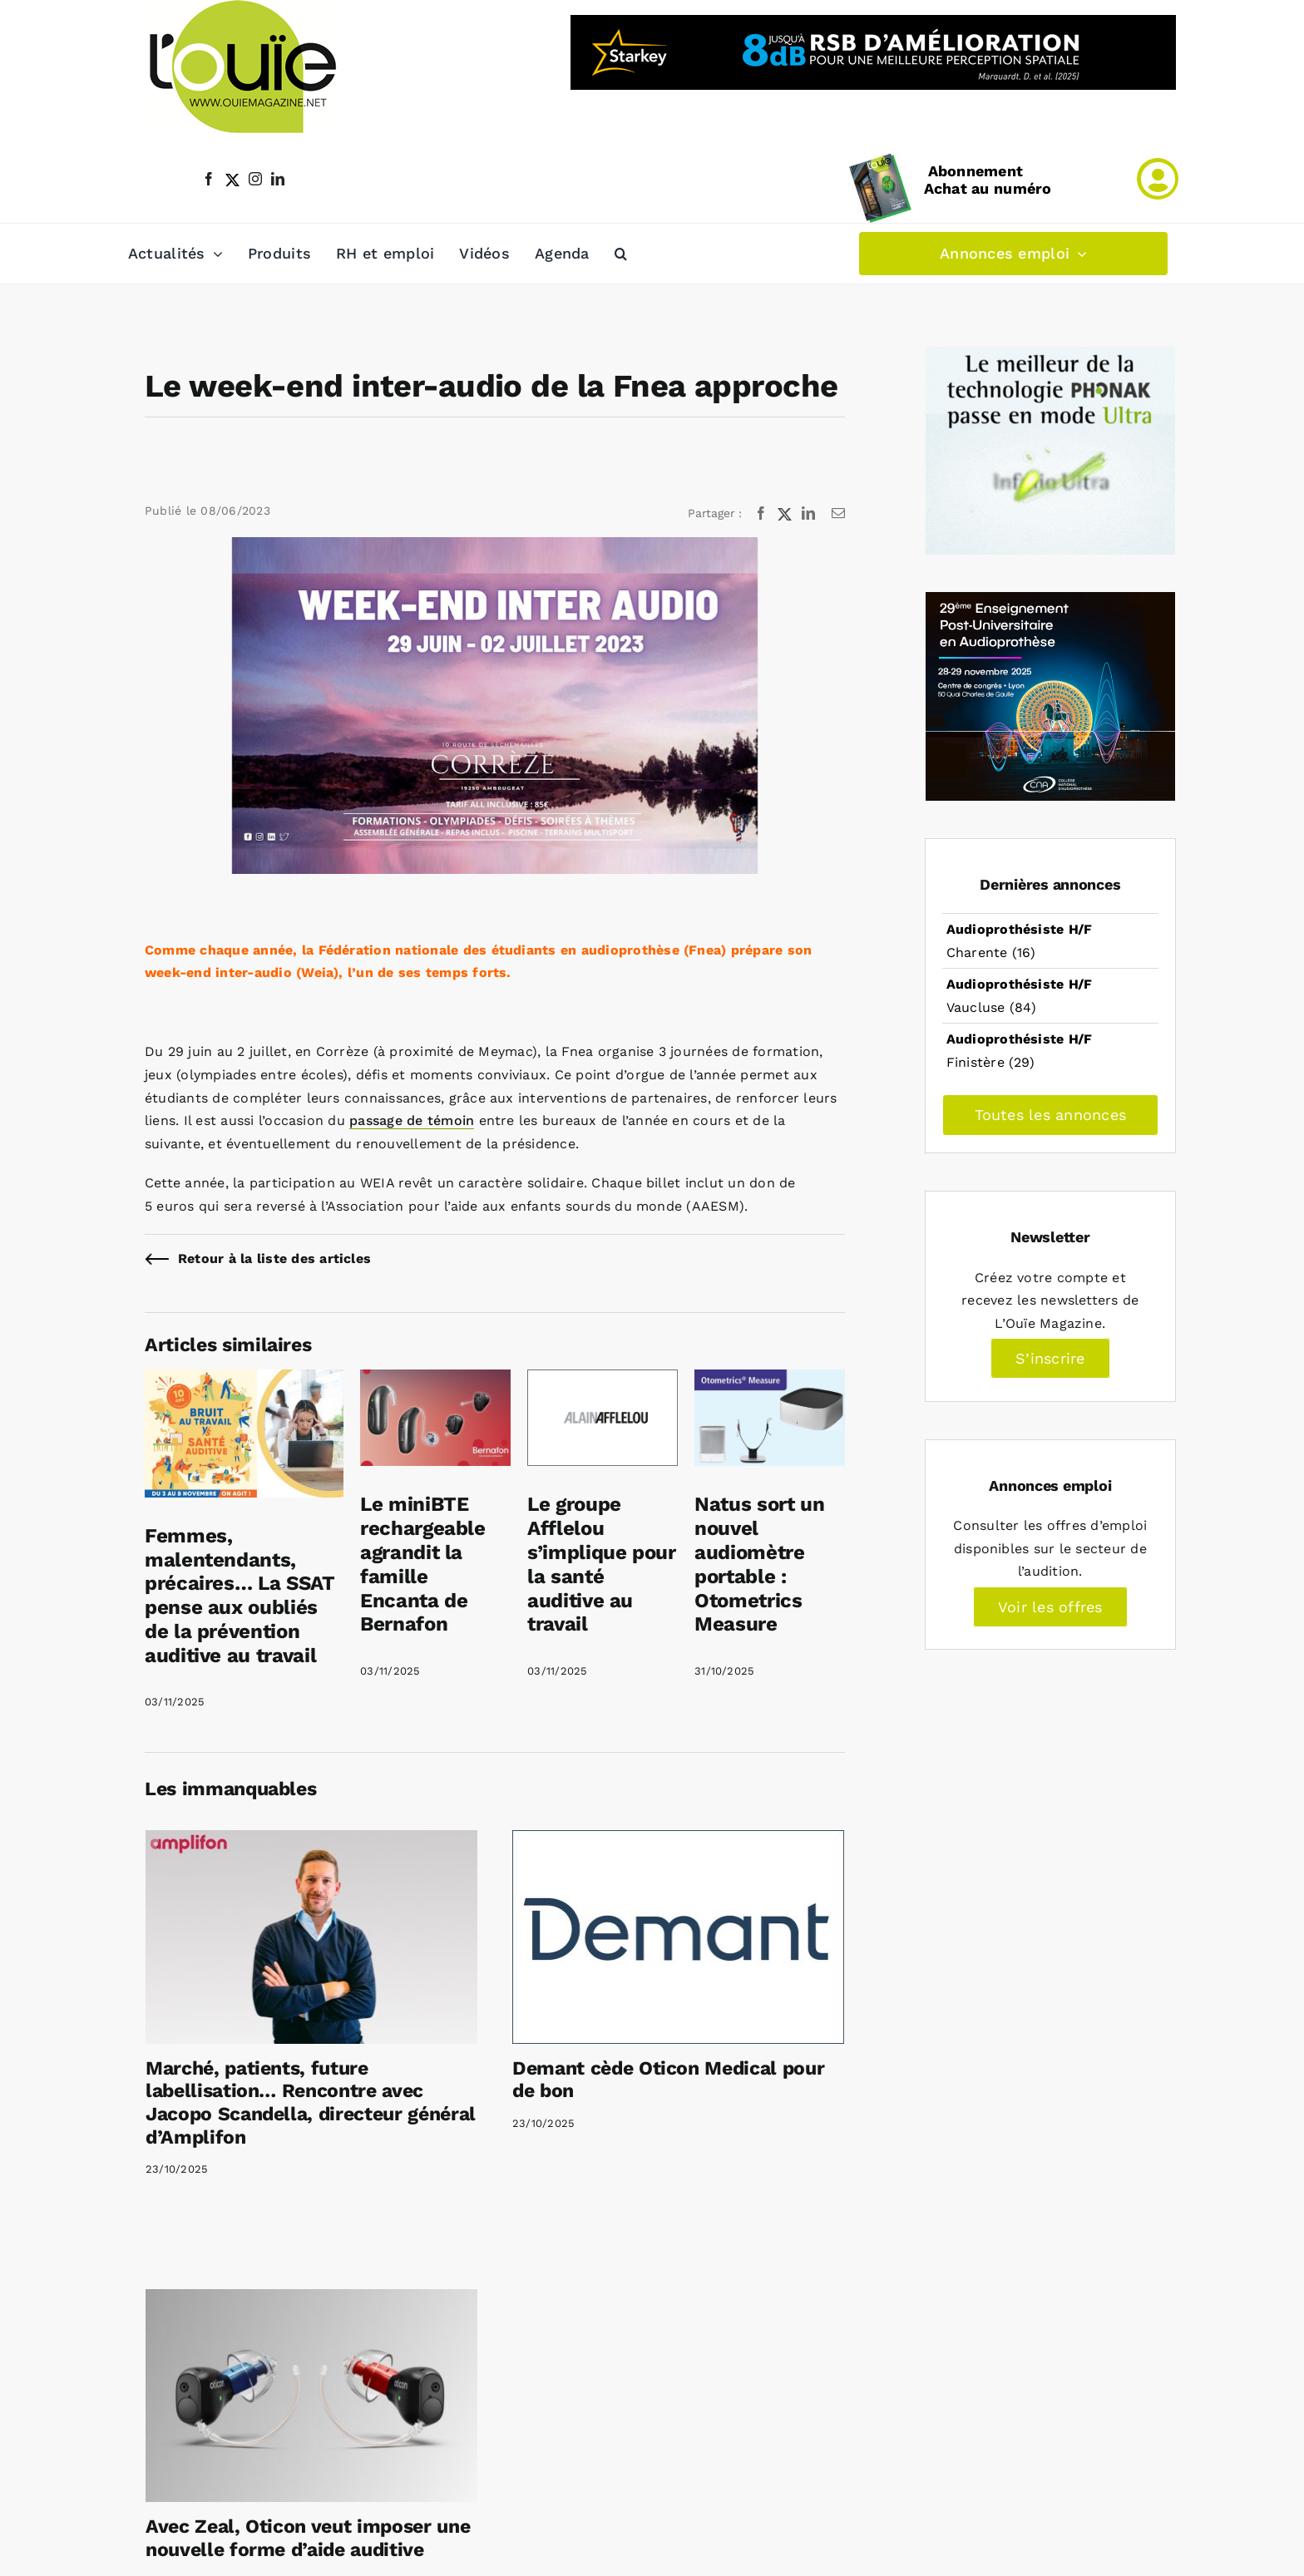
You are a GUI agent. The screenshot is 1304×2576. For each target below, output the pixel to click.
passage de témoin (411, 1120)
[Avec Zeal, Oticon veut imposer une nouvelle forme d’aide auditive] (311, 2395)
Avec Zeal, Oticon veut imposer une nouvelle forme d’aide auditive (308, 2538)
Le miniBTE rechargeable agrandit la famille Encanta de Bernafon (423, 1564)
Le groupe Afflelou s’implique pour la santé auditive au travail (601, 1564)
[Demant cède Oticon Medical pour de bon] (678, 1936)
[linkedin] (277, 178)
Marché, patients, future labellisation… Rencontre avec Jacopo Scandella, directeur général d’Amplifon (311, 2103)
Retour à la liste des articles (274, 1258)
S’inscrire (1049, 1358)
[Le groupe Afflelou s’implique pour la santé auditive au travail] (602, 1381)
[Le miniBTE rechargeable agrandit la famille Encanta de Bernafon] (435, 1381)
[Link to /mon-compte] (1157, 179)
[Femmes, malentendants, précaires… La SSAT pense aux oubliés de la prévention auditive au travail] (244, 1381)
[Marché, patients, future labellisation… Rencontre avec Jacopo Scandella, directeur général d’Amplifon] (311, 1936)
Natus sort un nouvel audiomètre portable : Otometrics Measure (759, 1564)
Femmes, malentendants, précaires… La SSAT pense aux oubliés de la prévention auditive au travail (240, 1595)
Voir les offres (1050, 1607)
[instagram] (255, 178)
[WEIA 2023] (495, 705)
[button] (621, 254)
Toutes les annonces (1051, 1114)
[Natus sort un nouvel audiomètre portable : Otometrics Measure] (769, 1381)
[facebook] (208, 178)
